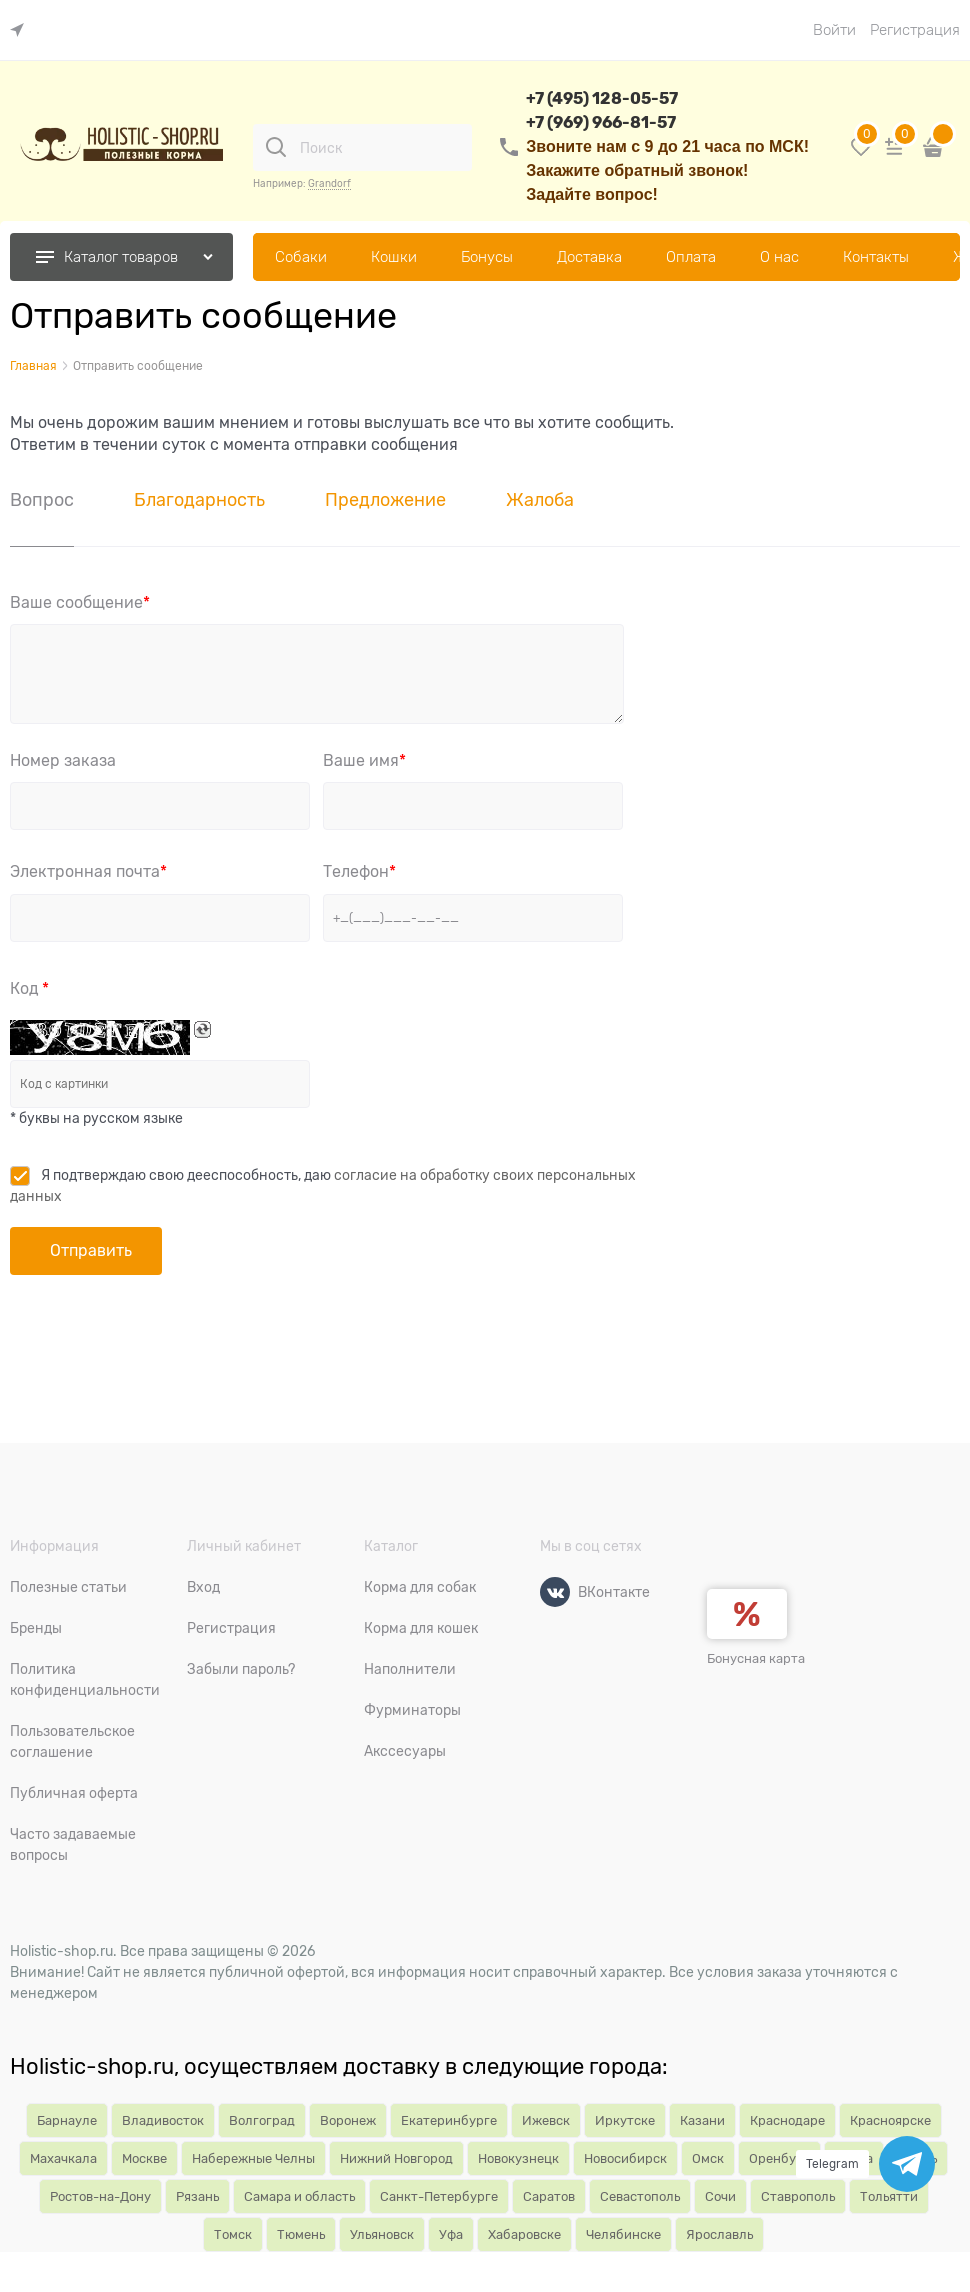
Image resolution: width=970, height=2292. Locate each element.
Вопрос (42, 500)
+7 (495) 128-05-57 (602, 98)
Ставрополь (798, 2196)
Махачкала (63, 2158)
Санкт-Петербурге (439, 2196)
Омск (708, 2158)
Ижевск (546, 2120)
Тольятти (889, 2196)
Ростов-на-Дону (100, 2196)
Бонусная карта (756, 1658)
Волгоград (262, 2120)
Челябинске (623, 2234)
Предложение (385, 500)
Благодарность (199, 500)
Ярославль (719, 2234)
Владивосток (163, 2120)
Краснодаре (787, 2120)
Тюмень (301, 2234)
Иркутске (625, 2120)
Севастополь (640, 2196)
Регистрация (915, 30)
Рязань (197, 2196)
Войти (834, 30)
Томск (233, 2234)
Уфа (451, 2234)
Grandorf (329, 183)
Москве (144, 2158)
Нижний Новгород (396, 2158)
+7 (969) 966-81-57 (601, 122)
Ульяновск (382, 2234)
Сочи (720, 2196)
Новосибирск (625, 2158)
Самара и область (299, 2196)
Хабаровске (524, 2234)
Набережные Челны (253, 2158)
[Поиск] (276, 147)
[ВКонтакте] (555, 1592)
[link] (22, 30)
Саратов (549, 2196)
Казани (702, 2120)
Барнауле (67, 2120)
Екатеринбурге (449, 2120)
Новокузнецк (518, 2158)
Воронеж (348, 2120)
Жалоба (540, 500)
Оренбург (779, 2158)
